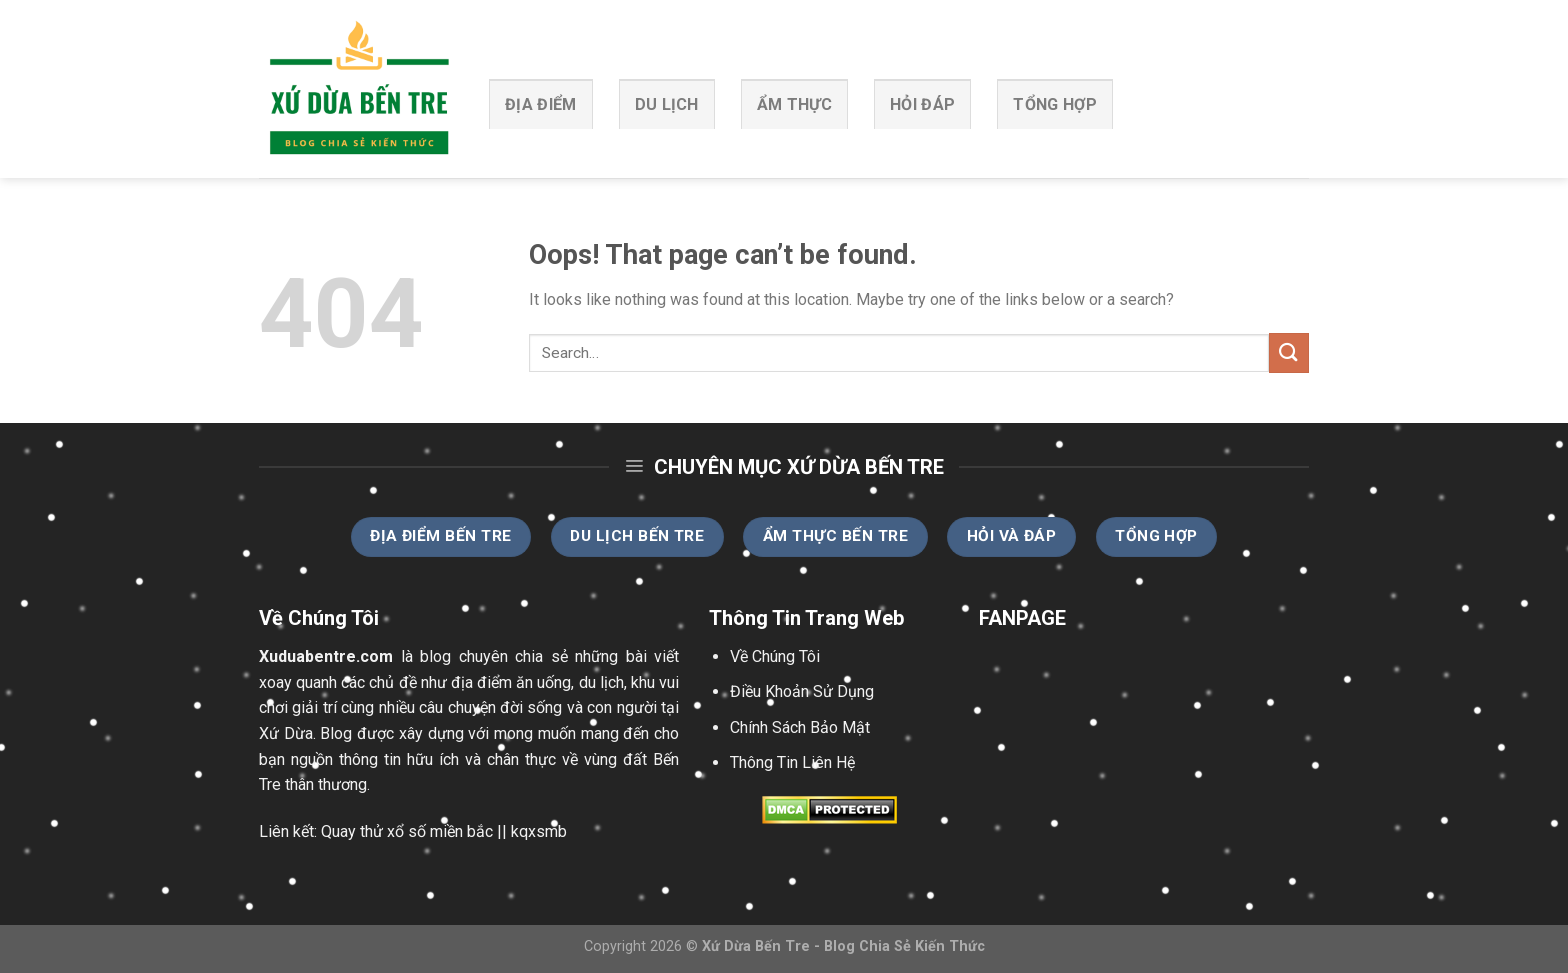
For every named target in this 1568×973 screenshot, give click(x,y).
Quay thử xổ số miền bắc (407, 831)
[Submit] (1289, 352)
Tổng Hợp (1055, 104)
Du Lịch (667, 104)
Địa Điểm (541, 104)
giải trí (314, 707)
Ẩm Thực (794, 104)
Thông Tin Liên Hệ (792, 762)
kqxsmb (539, 831)
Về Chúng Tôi (775, 656)
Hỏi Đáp (922, 104)
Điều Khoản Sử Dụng (802, 691)
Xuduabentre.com (326, 656)
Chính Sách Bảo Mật (800, 727)
